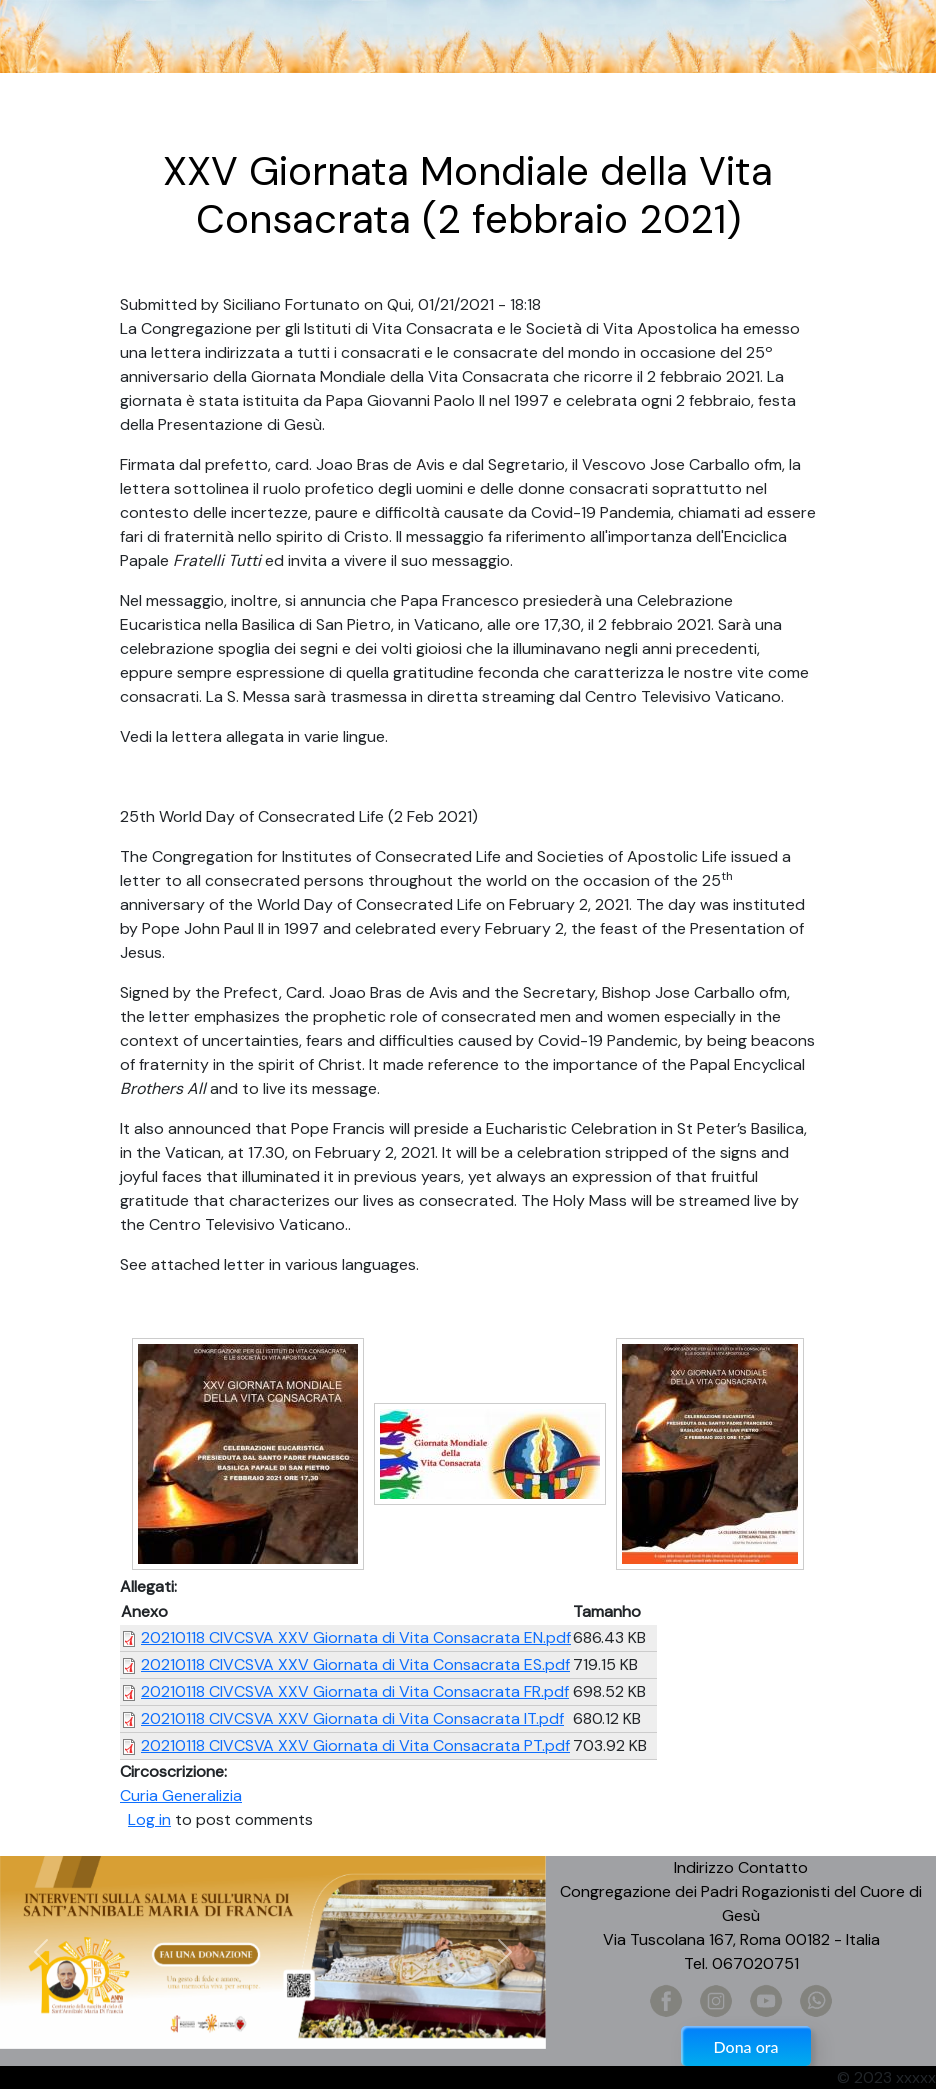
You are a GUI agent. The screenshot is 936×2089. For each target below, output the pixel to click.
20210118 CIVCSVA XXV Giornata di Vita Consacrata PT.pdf (355, 1745)
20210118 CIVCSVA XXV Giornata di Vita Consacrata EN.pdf (356, 1637)
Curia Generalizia (181, 1795)
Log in (149, 1819)
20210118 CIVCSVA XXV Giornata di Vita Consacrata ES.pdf (355, 1664)
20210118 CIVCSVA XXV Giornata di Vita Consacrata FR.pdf (355, 1691)
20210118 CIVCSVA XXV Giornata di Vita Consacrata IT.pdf (352, 1718)
